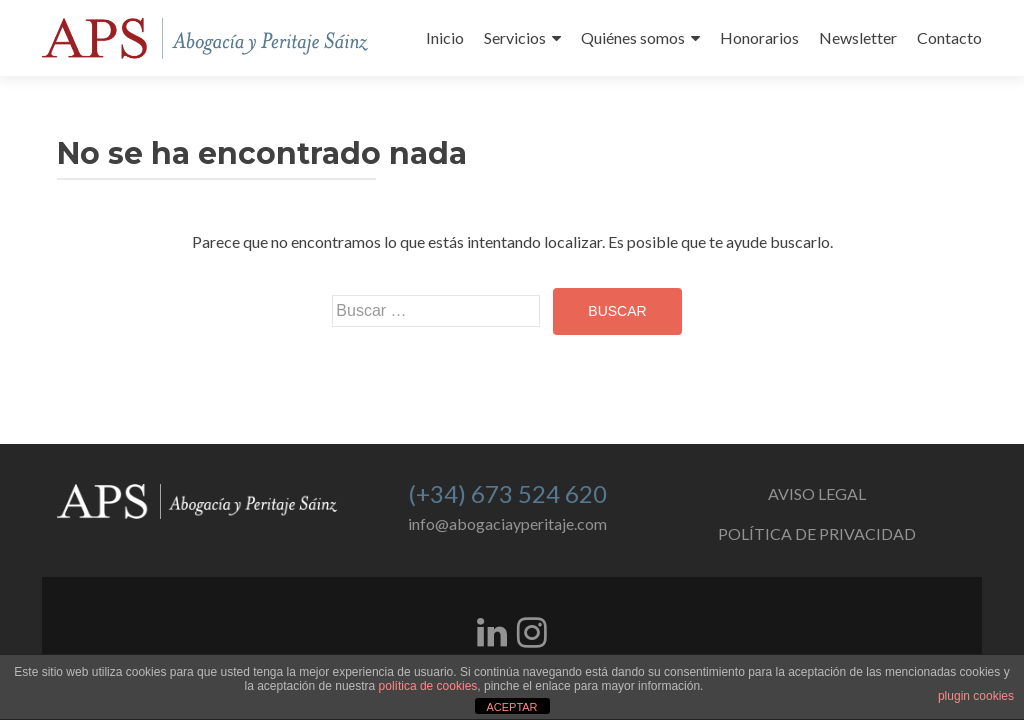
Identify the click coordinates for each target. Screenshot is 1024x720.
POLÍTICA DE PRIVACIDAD (817, 533)
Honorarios (759, 37)
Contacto (949, 37)
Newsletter (858, 37)
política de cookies (428, 686)
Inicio (445, 37)
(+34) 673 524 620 (507, 493)
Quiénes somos (633, 37)
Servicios (515, 37)
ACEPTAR (511, 707)
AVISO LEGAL (817, 493)
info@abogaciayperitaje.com (507, 523)
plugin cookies (976, 696)
